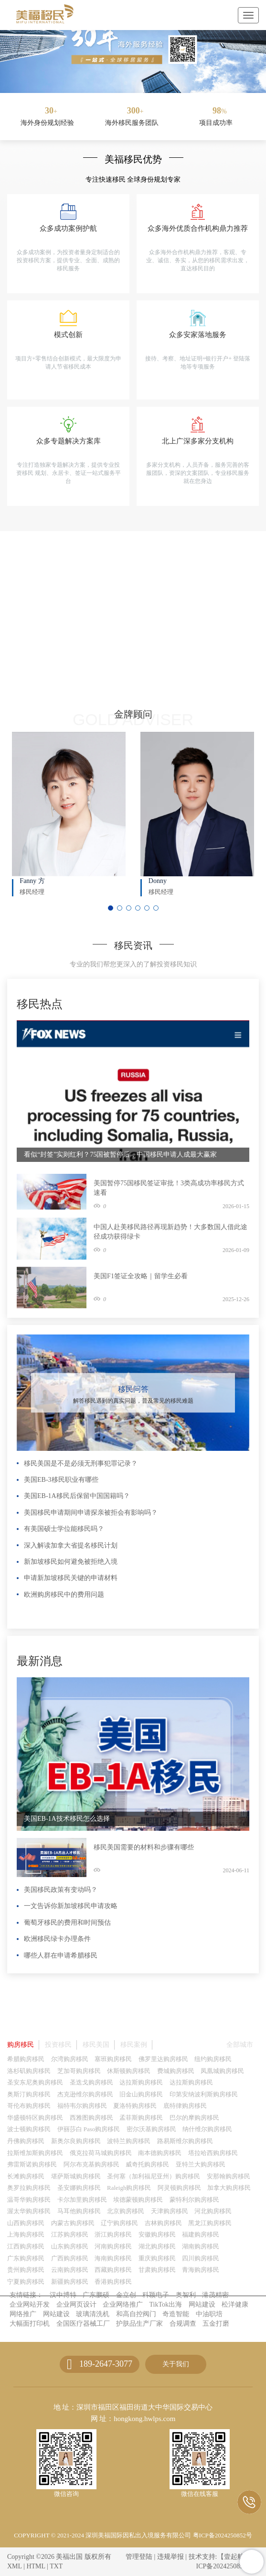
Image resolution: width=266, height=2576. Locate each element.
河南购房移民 (113, 2246)
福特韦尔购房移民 (82, 2105)
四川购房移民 (200, 2258)
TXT (56, 2566)
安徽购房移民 (157, 2234)
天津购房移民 (169, 2211)
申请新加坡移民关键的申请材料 (70, 1577)
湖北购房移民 (157, 2246)
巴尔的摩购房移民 (194, 2117)
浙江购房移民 (113, 2234)
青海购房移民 (200, 2269)
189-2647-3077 (105, 2364)
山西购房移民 (25, 2223)
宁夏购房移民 (25, 2281)
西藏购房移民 (113, 2269)
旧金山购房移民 (141, 2094)
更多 (239, 993)
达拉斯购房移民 (141, 2082)
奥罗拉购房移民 (29, 2187)
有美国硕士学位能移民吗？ (64, 1528)
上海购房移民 (25, 2234)
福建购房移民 (200, 2234)
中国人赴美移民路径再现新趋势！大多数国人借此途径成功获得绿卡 (170, 1231)
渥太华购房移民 (29, 2211)
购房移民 (20, 2044)
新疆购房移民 (69, 2281)
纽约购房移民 (213, 2059)
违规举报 (170, 2556)
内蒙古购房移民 (73, 2223)
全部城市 (239, 2044)
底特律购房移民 (185, 2105)
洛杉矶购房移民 (29, 2070)
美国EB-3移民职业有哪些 (61, 1479)
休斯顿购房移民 (128, 2070)
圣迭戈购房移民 (91, 2082)
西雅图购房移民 (91, 2117)
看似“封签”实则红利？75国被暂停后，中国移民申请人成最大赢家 (120, 1154)
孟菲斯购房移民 (141, 2117)
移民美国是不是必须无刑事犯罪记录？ (81, 1463)
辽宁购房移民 (119, 2223)
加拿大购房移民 (229, 2187)
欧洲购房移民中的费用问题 (64, 1594)
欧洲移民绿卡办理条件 (57, 1938)
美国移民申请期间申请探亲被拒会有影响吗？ (91, 1512)
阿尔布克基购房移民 (91, 2164)
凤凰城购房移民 (222, 2070)
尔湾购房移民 (69, 2059)
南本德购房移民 (159, 2152)
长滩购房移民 (25, 2176)
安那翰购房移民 (228, 2176)
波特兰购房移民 (128, 2141)
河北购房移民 (213, 2211)
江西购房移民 (25, 2246)
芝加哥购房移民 (79, 2070)
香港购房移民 (113, 2281)
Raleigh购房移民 (129, 2187)
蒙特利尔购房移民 (194, 2199)
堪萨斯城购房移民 (76, 2176)
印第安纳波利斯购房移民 (204, 2094)
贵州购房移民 (25, 2269)
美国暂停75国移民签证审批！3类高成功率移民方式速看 (169, 1188)
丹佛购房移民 (25, 2141)
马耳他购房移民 (79, 2211)
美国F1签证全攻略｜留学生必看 (141, 1276)
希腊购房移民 (25, 2059)
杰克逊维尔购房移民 (85, 2094)
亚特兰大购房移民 (200, 2164)
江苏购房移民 (69, 2234)
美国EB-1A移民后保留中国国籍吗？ (77, 1495)
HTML (35, 2566)
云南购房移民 (69, 2269)
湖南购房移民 (200, 2246)
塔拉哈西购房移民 (213, 2152)
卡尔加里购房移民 (82, 2199)
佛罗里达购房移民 (163, 2059)
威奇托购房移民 (147, 2164)
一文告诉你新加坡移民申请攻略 (70, 1905)
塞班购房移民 (113, 2059)
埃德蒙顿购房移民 (138, 2199)
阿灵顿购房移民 (179, 2187)
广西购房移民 (69, 2258)
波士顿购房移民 (29, 2129)
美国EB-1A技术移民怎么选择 (67, 1818)
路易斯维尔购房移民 (185, 2141)
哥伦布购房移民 (29, 2105)
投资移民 (58, 2044)
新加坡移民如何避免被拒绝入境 (70, 1561)
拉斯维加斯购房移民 (35, 2152)
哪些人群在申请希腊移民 (60, 1955)
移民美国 (96, 2044)
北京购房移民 (125, 2211)
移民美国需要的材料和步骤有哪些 (144, 1847)
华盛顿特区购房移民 (35, 2117)
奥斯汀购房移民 (29, 2094)
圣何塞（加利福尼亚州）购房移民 (153, 2176)
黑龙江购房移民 (210, 2223)
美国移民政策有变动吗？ (60, 1889)
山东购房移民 (69, 2246)
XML (14, 2566)
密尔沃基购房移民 (151, 2129)
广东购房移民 (25, 2258)
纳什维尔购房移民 (207, 2129)
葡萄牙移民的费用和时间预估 (67, 1922)
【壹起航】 (234, 2556)
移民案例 (133, 2044)
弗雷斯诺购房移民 (32, 2164)
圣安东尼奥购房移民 (35, 2082)
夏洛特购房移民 (135, 2105)
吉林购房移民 (163, 2223)
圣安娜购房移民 (79, 2187)
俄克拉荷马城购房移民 (101, 2152)
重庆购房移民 (157, 2258)
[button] (126, 83)
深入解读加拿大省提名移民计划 (70, 1545)
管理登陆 (139, 2556)
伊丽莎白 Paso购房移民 (88, 2129)
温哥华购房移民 (29, 2199)
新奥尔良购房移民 (76, 2141)
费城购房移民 (175, 2070)
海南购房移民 (113, 2258)
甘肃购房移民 (157, 2269)
